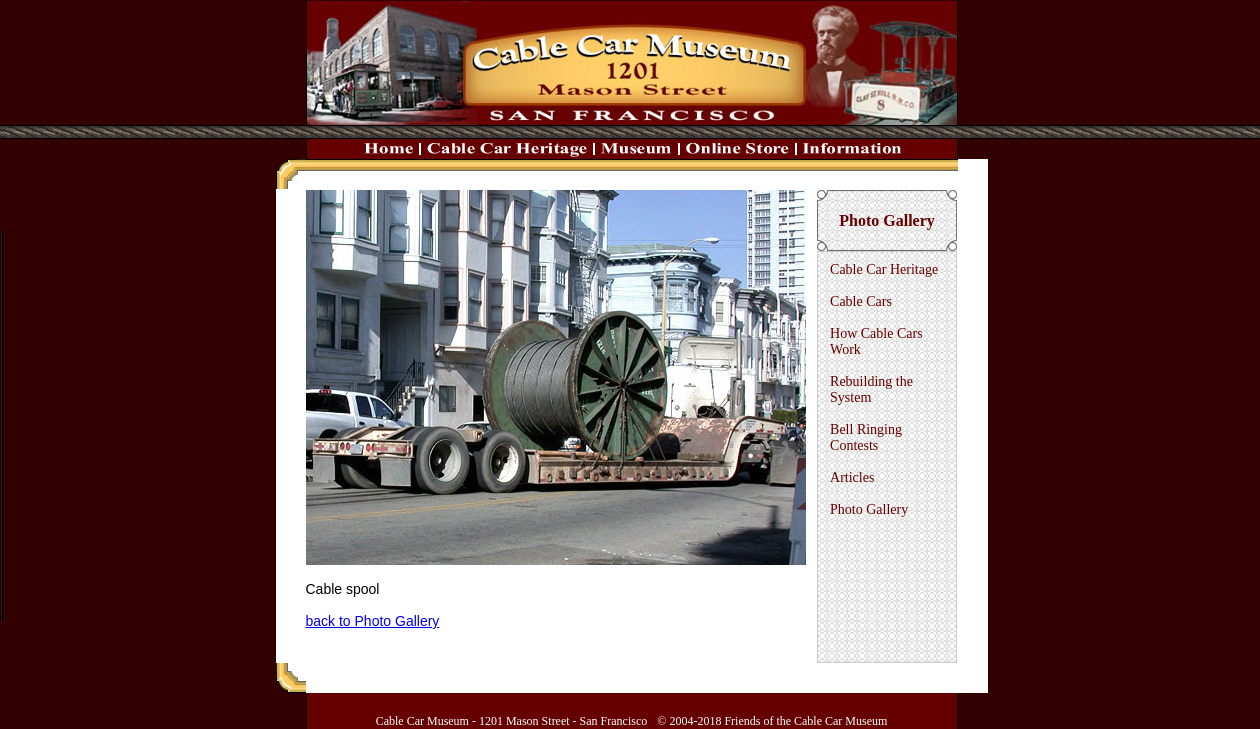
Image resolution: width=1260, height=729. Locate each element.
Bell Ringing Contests (866, 437)
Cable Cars (861, 301)
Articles (852, 477)
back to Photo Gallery (373, 621)
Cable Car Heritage (884, 269)
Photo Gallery (869, 509)
